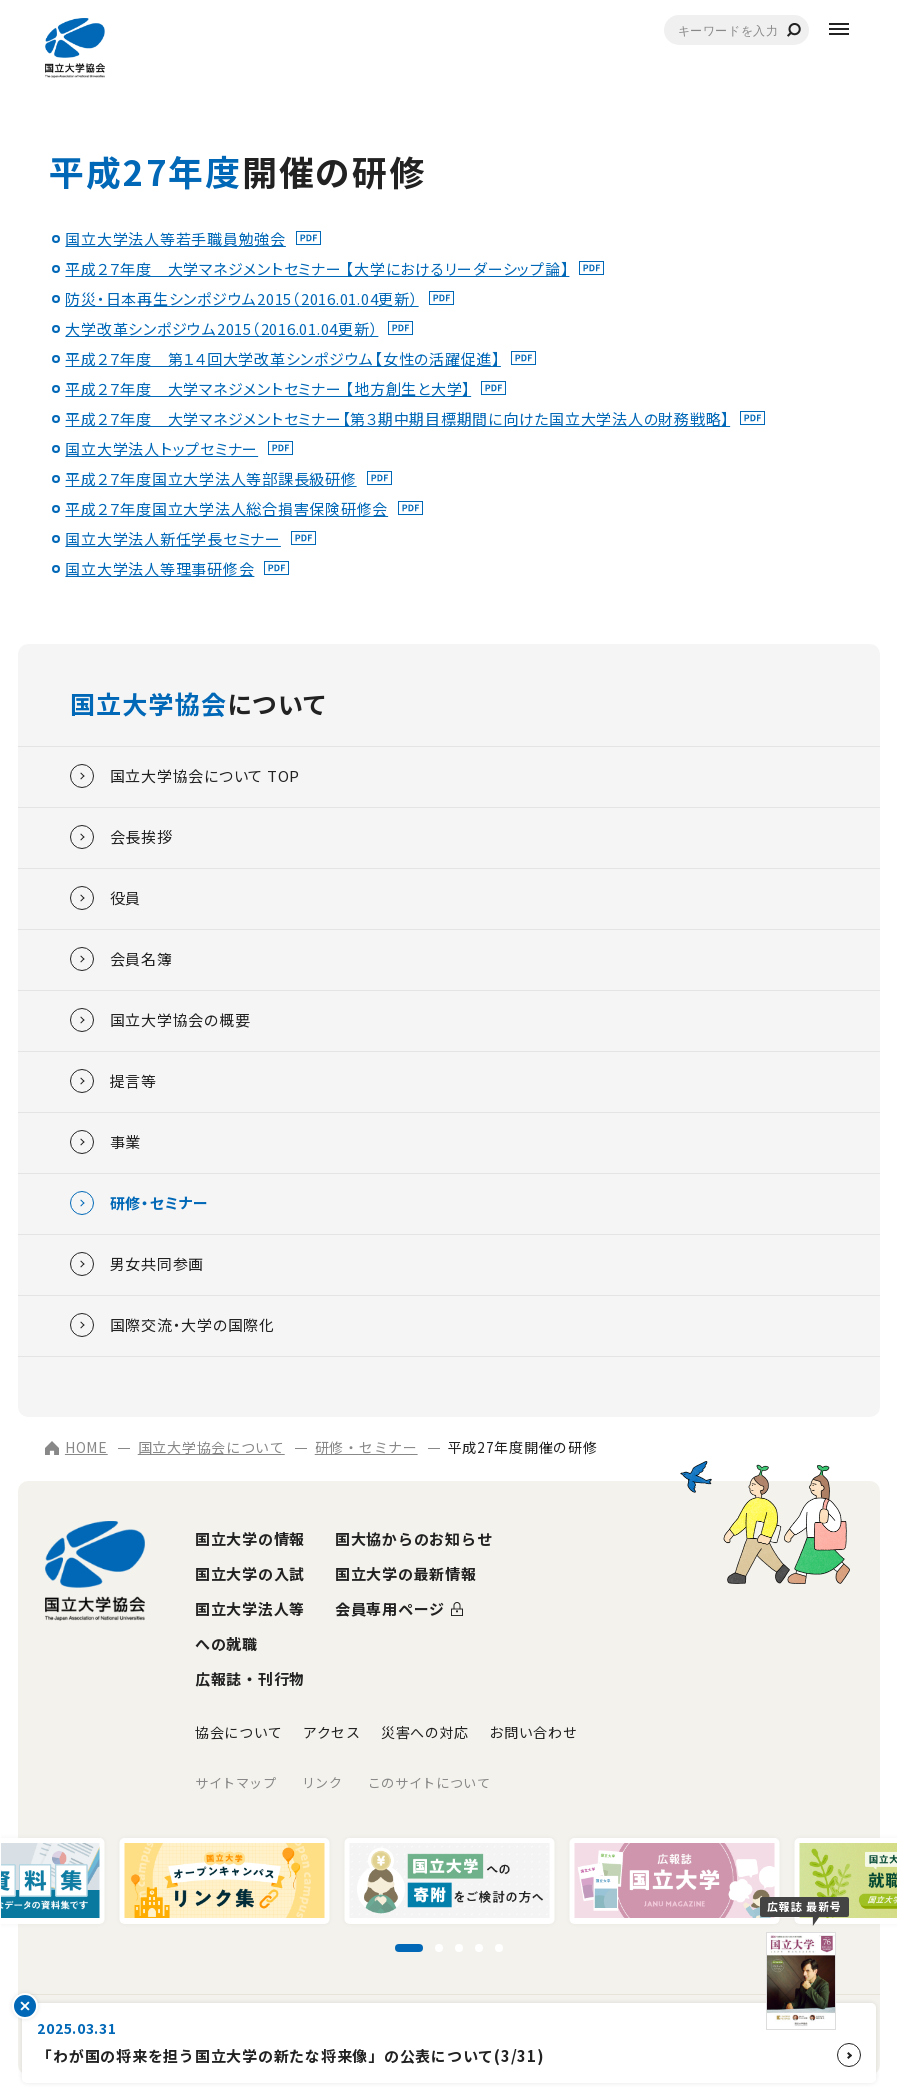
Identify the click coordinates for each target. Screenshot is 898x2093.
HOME (76, 1447)
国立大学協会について (211, 1447)
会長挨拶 (121, 837)
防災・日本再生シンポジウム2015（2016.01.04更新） (241, 298)
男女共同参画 (137, 1264)
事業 (106, 1142)
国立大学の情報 (250, 1538)
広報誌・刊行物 (250, 1678)
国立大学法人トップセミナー (161, 448)
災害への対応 (425, 1732)
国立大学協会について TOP (185, 776)
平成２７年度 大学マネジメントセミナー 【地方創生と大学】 (268, 388)
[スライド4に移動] (479, 1948)
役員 (106, 898)
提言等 (113, 1081)
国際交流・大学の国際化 (172, 1325)
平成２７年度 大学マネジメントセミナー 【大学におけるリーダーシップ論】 (317, 268)
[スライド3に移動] (459, 1948)
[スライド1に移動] (409, 1948)
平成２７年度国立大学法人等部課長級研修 (210, 478)
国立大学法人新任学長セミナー (173, 538)
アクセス (332, 1732)
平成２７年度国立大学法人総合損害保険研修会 (226, 508)
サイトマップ (236, 1782)
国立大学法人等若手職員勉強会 (175, 238)
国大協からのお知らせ (414, 1538)
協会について (239, 1732)
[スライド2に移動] (439, 1948)
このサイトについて (429, 1782)
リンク (322, 1782)
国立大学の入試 (250, 1573)
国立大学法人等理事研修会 (159, 568)
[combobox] (736, 30)
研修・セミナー (139, 1203)
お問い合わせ (533, 1732)
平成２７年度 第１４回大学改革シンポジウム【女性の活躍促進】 (283, 358)
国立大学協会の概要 (160, 1020)
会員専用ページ (390, 1608)
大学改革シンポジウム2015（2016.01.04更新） (221, 328)
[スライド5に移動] (499, 1948)
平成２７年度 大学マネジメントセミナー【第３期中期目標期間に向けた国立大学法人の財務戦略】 (397, 418)
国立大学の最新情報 (406, 1573)
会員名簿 (121, 959)
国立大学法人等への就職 (250, 1626)
